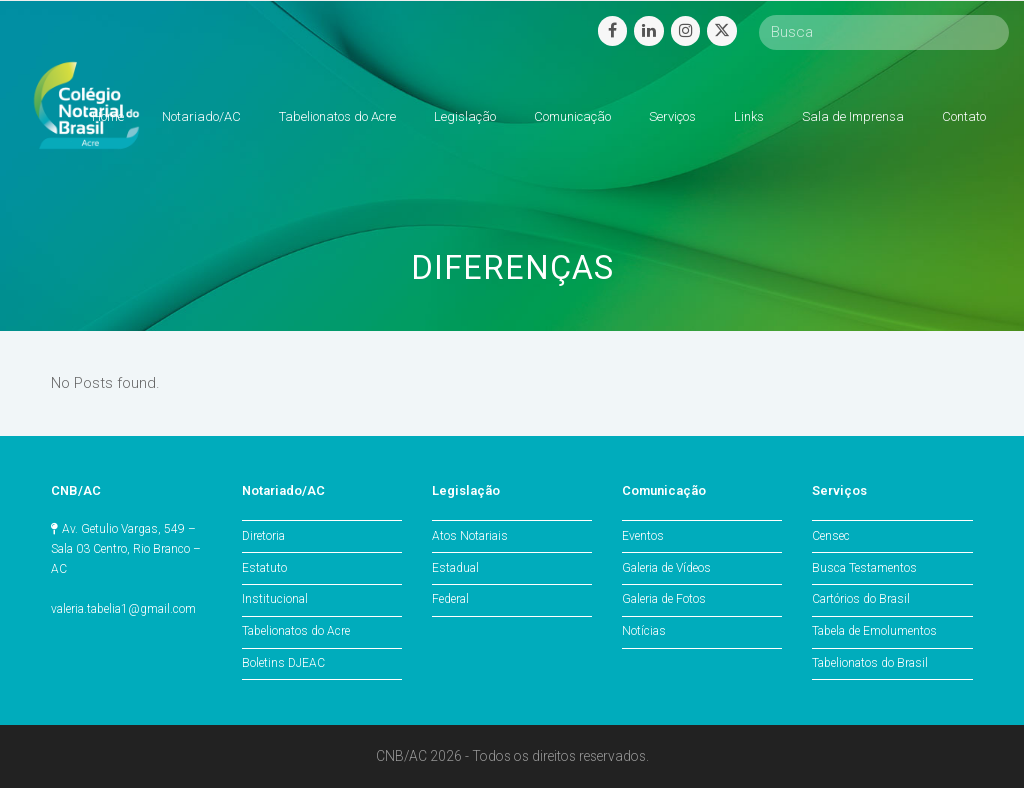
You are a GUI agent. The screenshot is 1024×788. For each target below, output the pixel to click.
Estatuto (264, 568)
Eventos (643, 536)
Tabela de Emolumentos (874, 631)
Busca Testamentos (864, 568)
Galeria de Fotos (664, 599)
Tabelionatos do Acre (296, 631)
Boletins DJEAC (283, 663)
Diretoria (263, 536)
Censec (831, 536)
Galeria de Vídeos (666, 568)
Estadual (455, 568)
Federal (450, 599)
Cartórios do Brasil (861, 599)
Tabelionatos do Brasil (870, 663)
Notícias (644, 631)
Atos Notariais (470, 536)
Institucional (275, 599)
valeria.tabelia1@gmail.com (123, 609)
